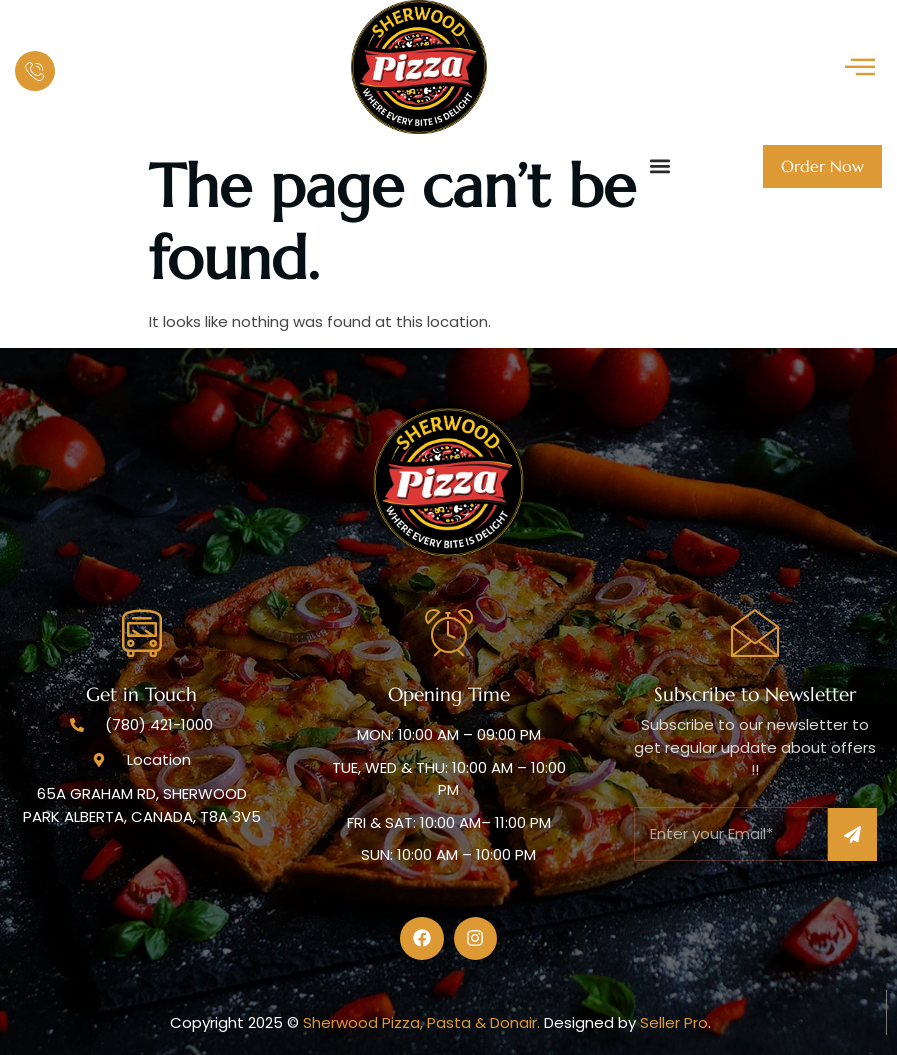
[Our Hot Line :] (35, 71)
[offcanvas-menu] (860, 66)
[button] (659, 166)
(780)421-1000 (140, 82)
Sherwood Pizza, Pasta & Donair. (423, 1022)
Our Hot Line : (111, 56)
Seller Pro (674, 1022)
